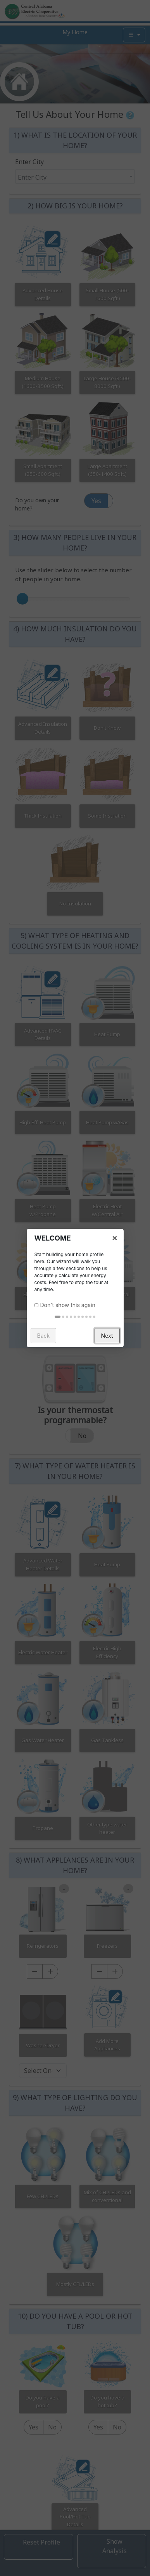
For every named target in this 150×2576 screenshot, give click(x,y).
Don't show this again (67, 1305)
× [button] (115, 1237)
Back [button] (43, 1335)
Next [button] (107, 1335)
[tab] (57, 1317)
